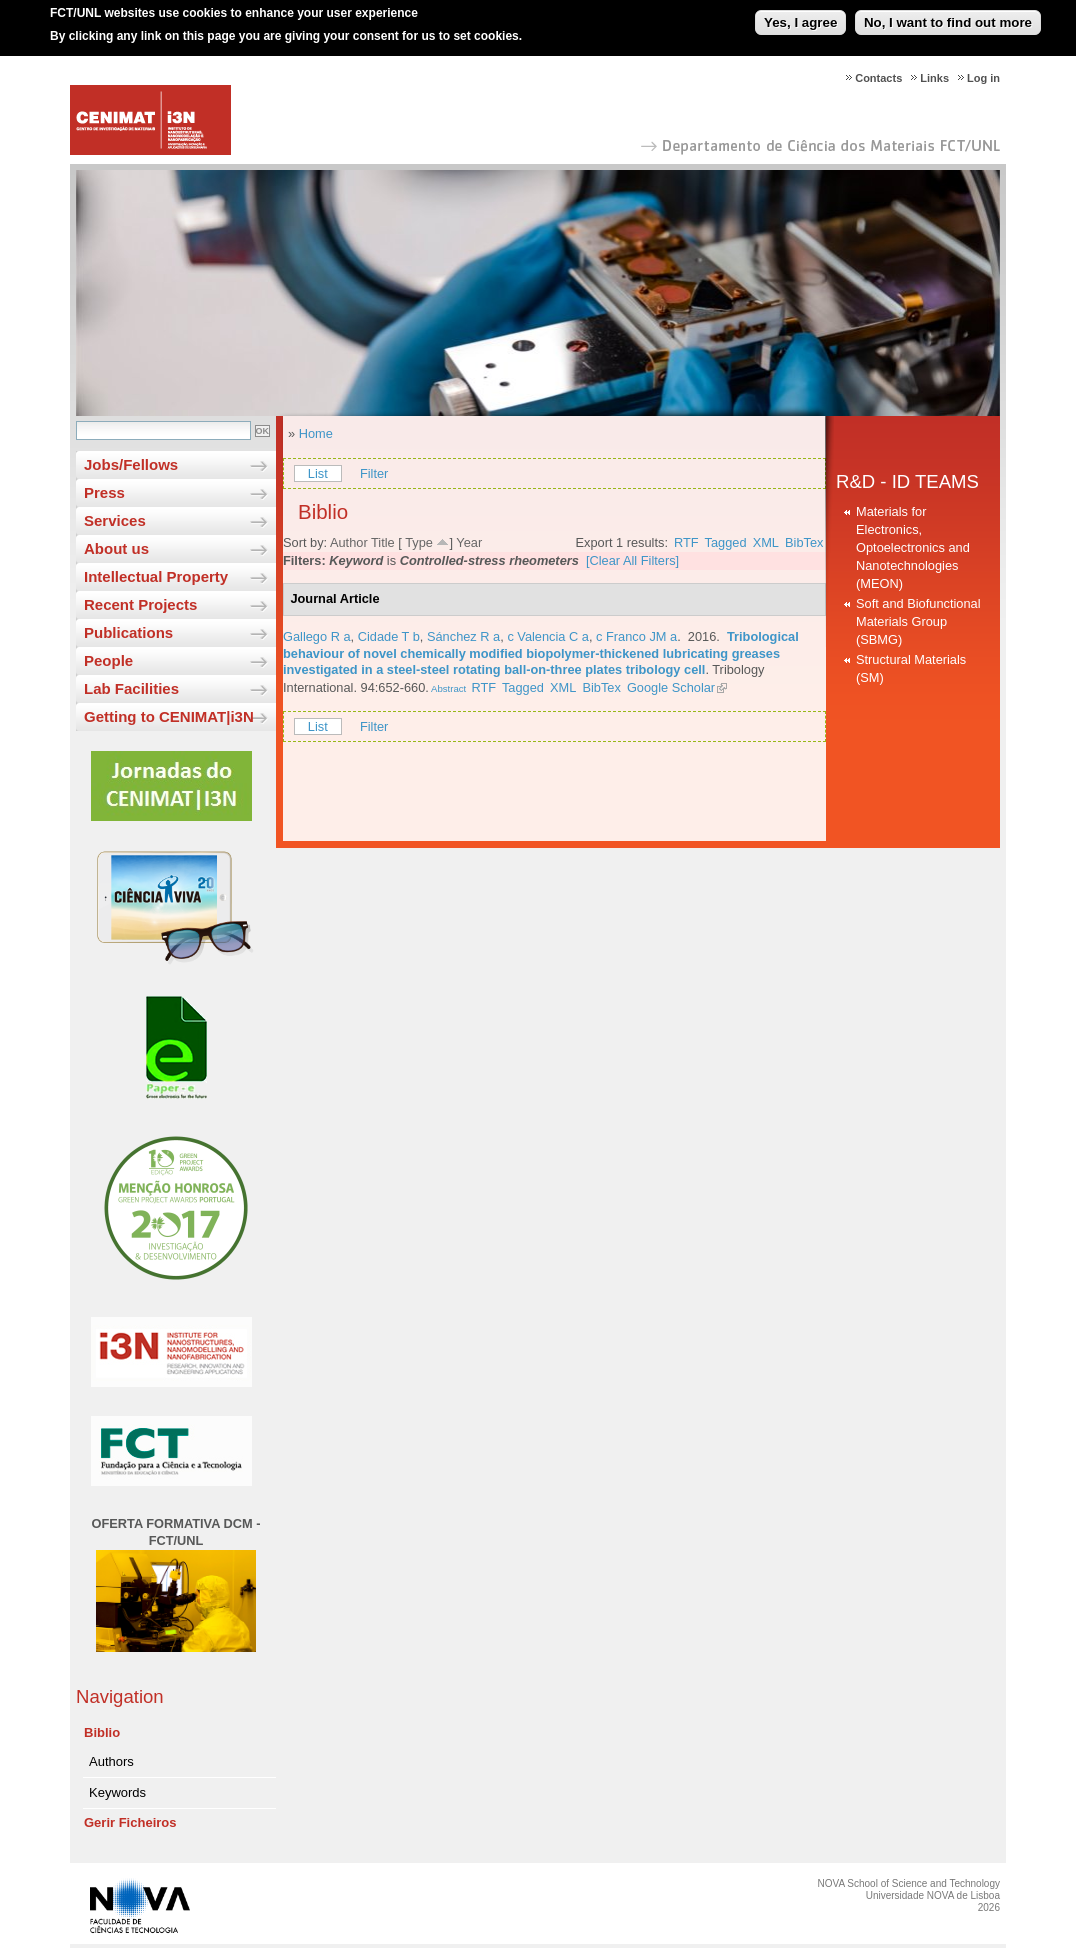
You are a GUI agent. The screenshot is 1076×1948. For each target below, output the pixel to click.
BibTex (804, 542)
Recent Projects (140, 604)
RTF (686, 542)
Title (383, 542)
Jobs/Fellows (131, 464)
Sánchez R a (463, 636)
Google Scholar (671, 687)
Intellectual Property (156, 576)
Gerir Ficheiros (130, 1822)
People (108, 660)
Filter (374, 473)
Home (316, 433)
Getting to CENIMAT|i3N (169, 716)
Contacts (878, 78)
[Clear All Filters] (632, 560)
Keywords (117, 1792)
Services (115, 520)
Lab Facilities (131, 688)
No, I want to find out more (948, 13)
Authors (111, 1761)
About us (116, 548)
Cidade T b (389, 636)
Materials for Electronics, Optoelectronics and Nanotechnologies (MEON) (913, 547)
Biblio (102, 1732)
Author (349, 542)
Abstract (447, 688)
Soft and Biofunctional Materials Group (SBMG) (918, 621)
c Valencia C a (548, 636)
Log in (983, 78)
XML (766, 542)
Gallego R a (317, 636)
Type (419, 542)
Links (934, 78)
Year (469, 542)
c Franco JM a (636, 636)
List (318, 473)
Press (104, 492)
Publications (128, 632)
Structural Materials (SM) (911, 668)
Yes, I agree (800, 13)
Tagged (726, 542)
